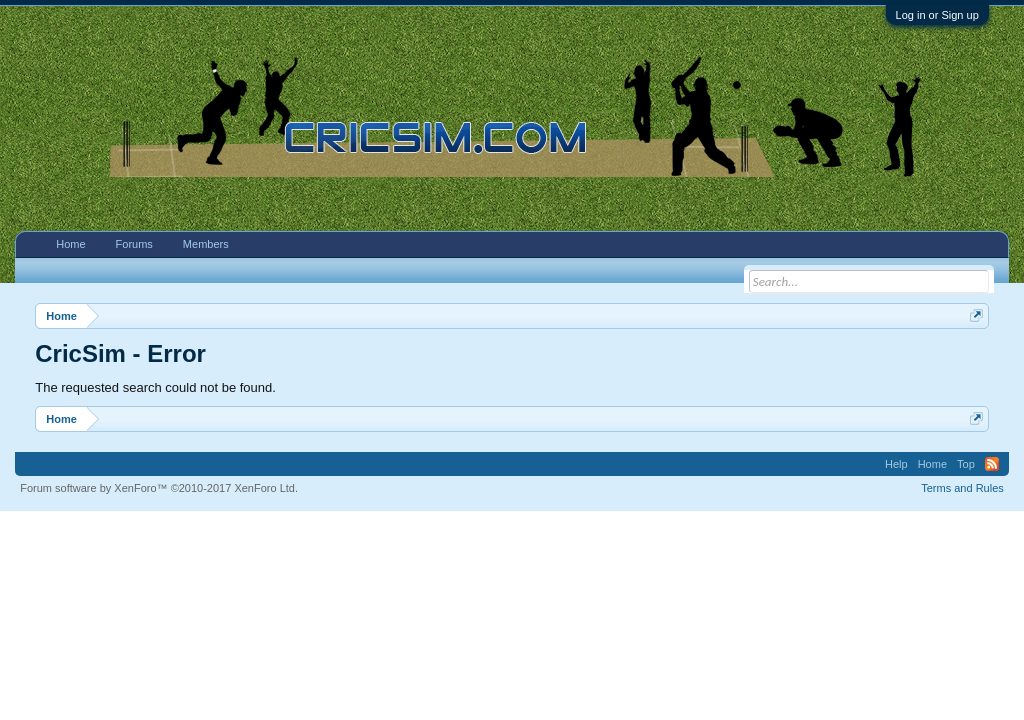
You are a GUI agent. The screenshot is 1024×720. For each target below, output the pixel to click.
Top (966, 464)
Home (70, 244)
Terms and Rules (962, 488)
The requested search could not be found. (155, 387)
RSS (992, 464)
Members (206, 244)
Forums (134, 244)
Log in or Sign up (937, 15)
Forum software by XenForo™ (159, 488)
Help (896, 464)
